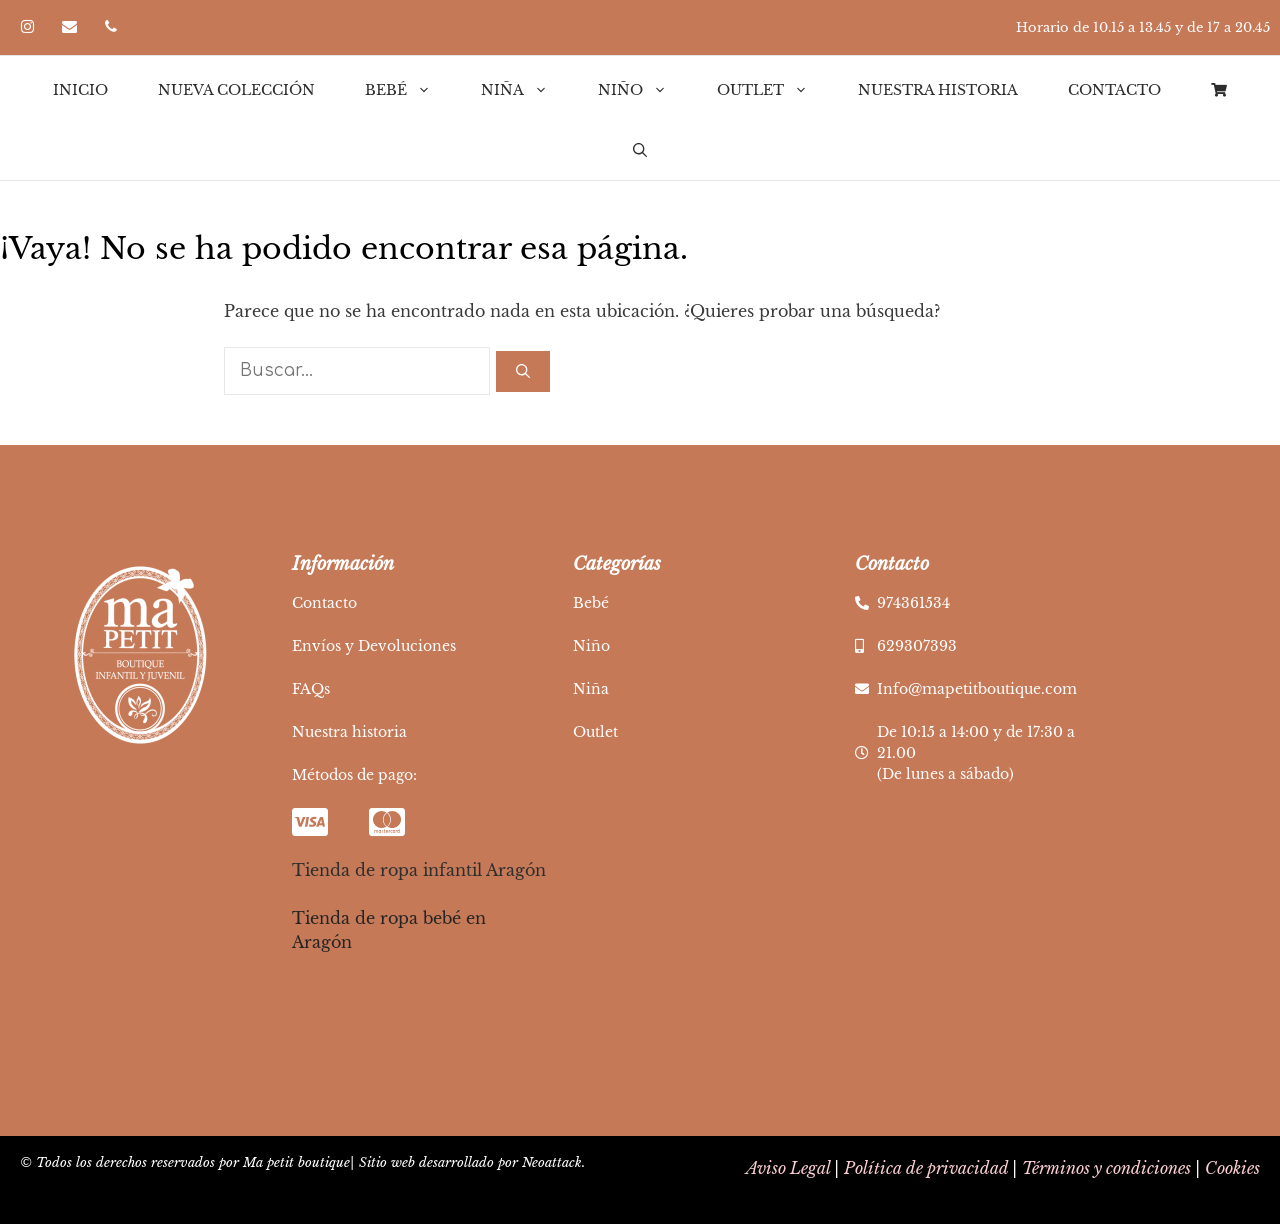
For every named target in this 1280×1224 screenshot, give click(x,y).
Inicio (80, 90)
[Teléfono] (111, 27)
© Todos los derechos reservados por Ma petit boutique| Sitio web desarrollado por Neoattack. (302, 1162)
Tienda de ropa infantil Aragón (419, 870)
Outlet (775, 90)
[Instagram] (27, 27)
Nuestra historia (938, 90)
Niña (527, 90)
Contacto (1114, 90)
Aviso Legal (788, 1168)
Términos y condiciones (1106, 1168)
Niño (645, 90)
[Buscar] (523, 371)
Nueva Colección (236, 90)
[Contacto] (69, 27)
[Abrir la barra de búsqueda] (640, 150)
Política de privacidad (926, 1168)
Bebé (410, 90)
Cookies (1232, 1168)
